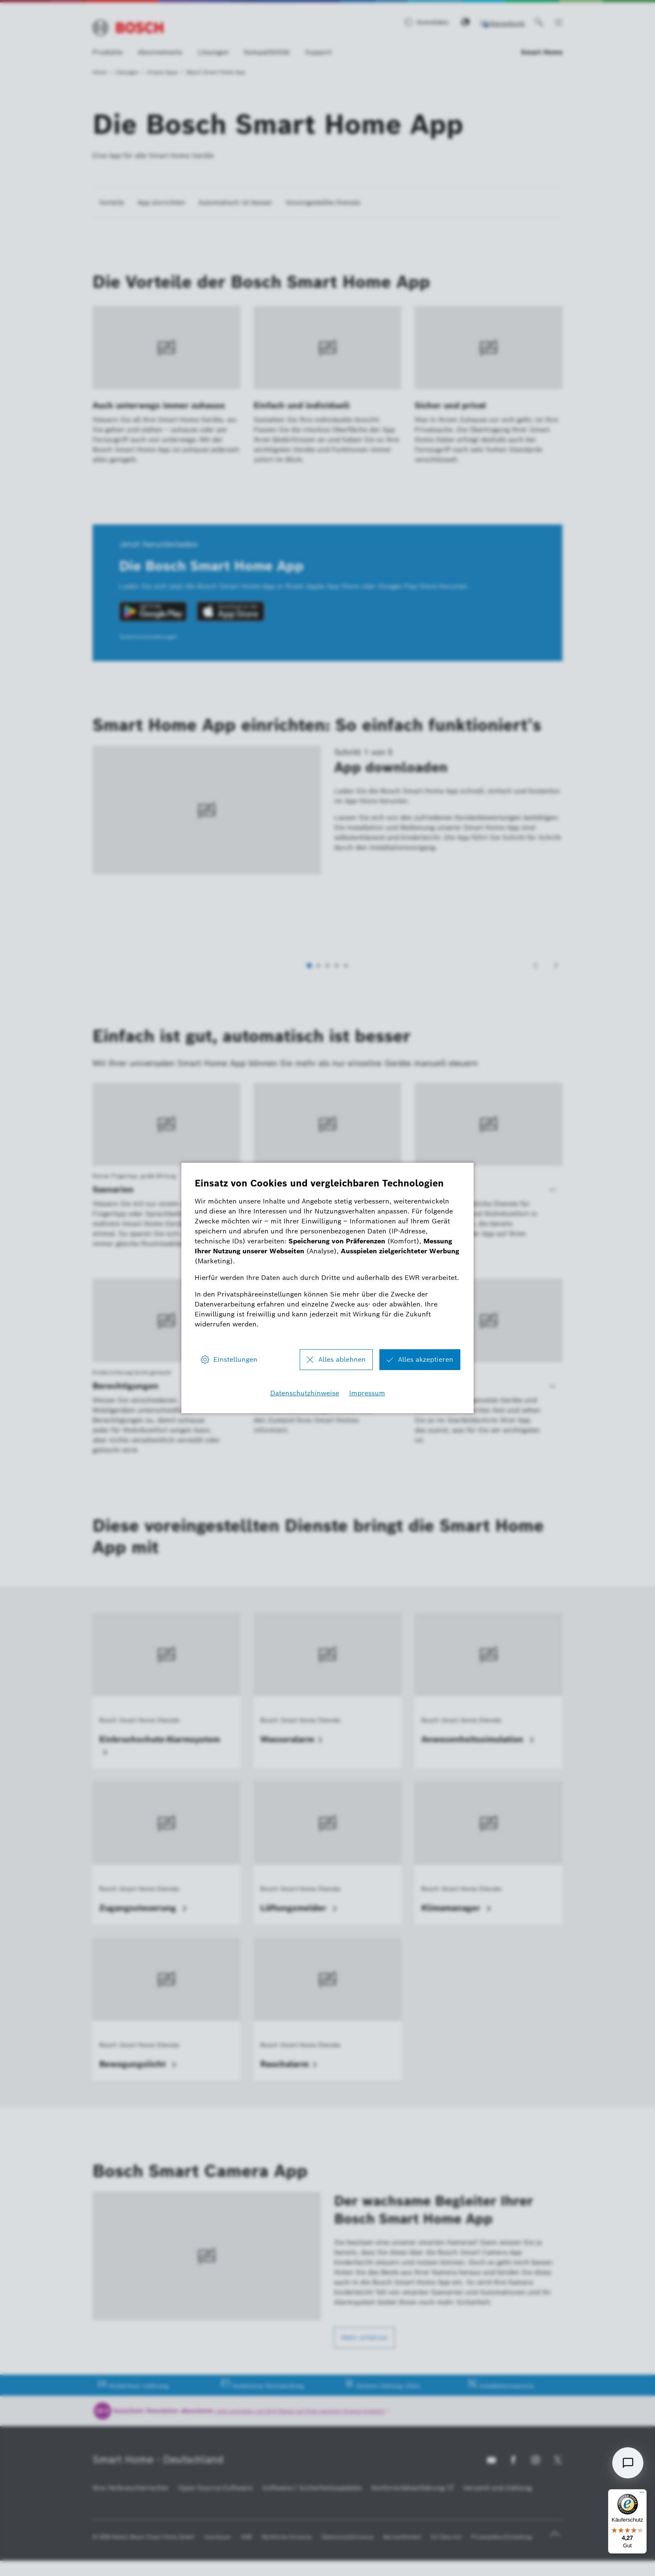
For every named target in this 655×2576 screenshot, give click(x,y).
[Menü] (642, 2494)
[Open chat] (627, 2462)
